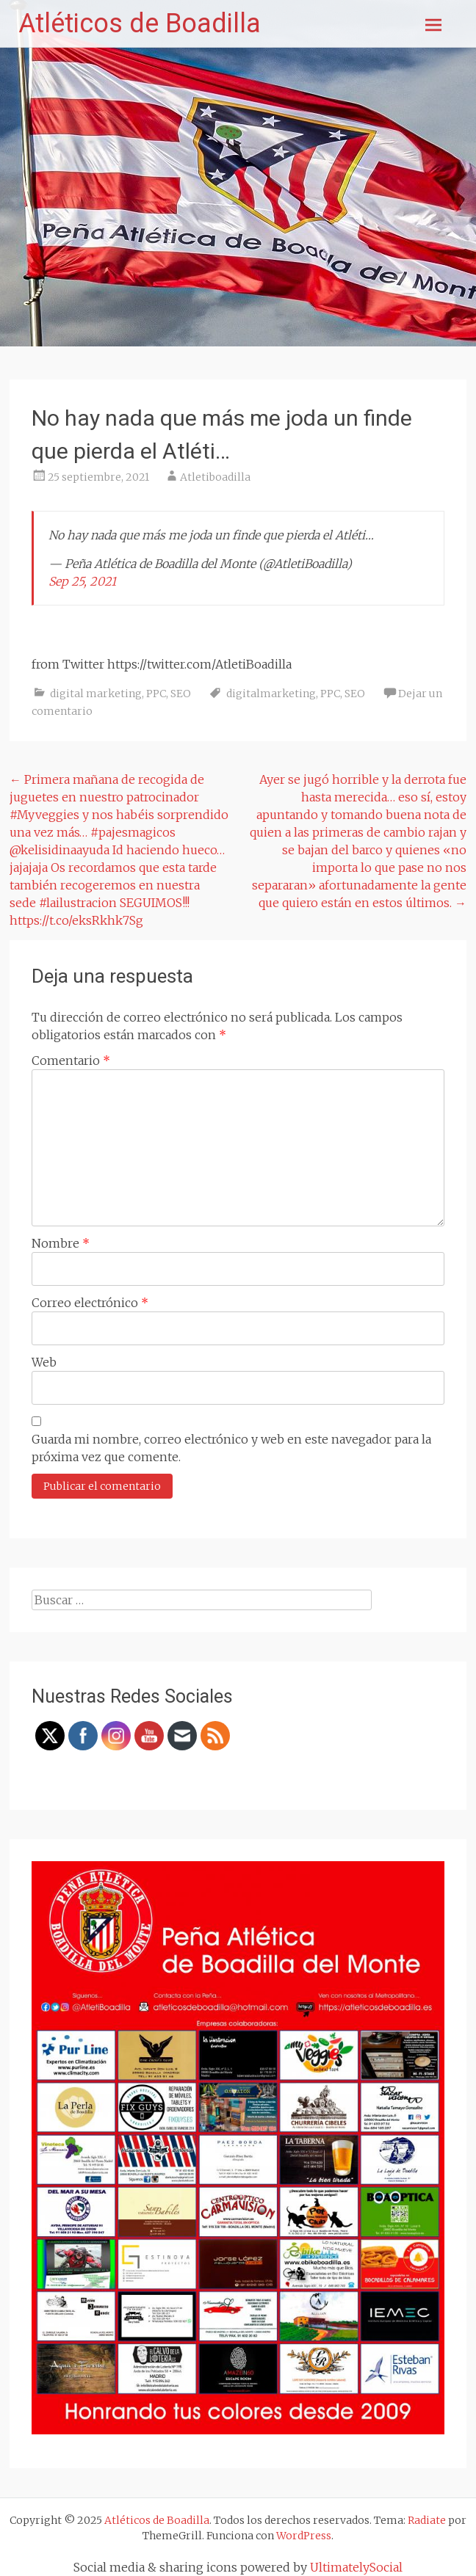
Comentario (71, 1060)
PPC (156, 693)
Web (44, 1362)
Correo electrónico (90, 1302)
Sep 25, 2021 (82, 581)
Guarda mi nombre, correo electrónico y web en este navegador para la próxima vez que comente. (231, 1448)
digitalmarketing (271, 693)
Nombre (61, 1243)
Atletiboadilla (215, 477)
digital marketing (96, 693)
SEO (180, 693)
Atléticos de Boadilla (139, 23)
